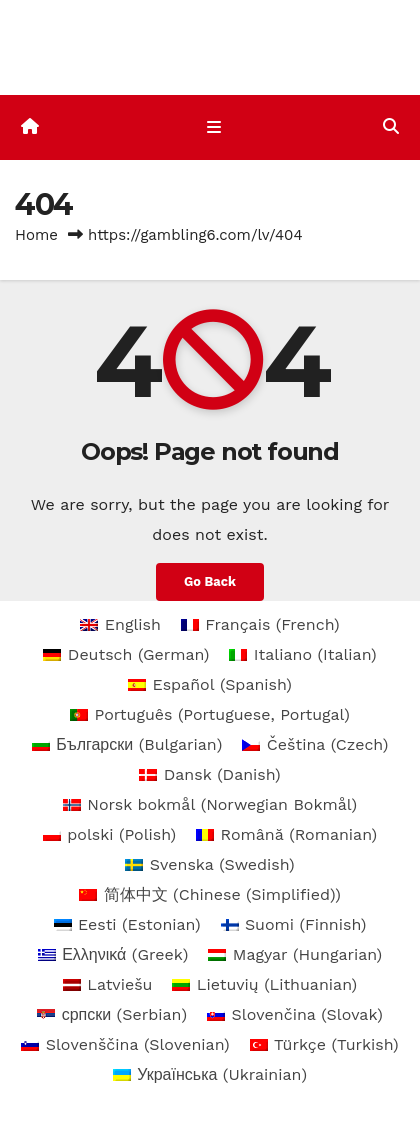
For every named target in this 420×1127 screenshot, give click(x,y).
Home (36, 235)
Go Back (210, 581)
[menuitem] (120, 625)
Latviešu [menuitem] (119, 984)
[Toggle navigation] (213, 127)
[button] (391, 126)
